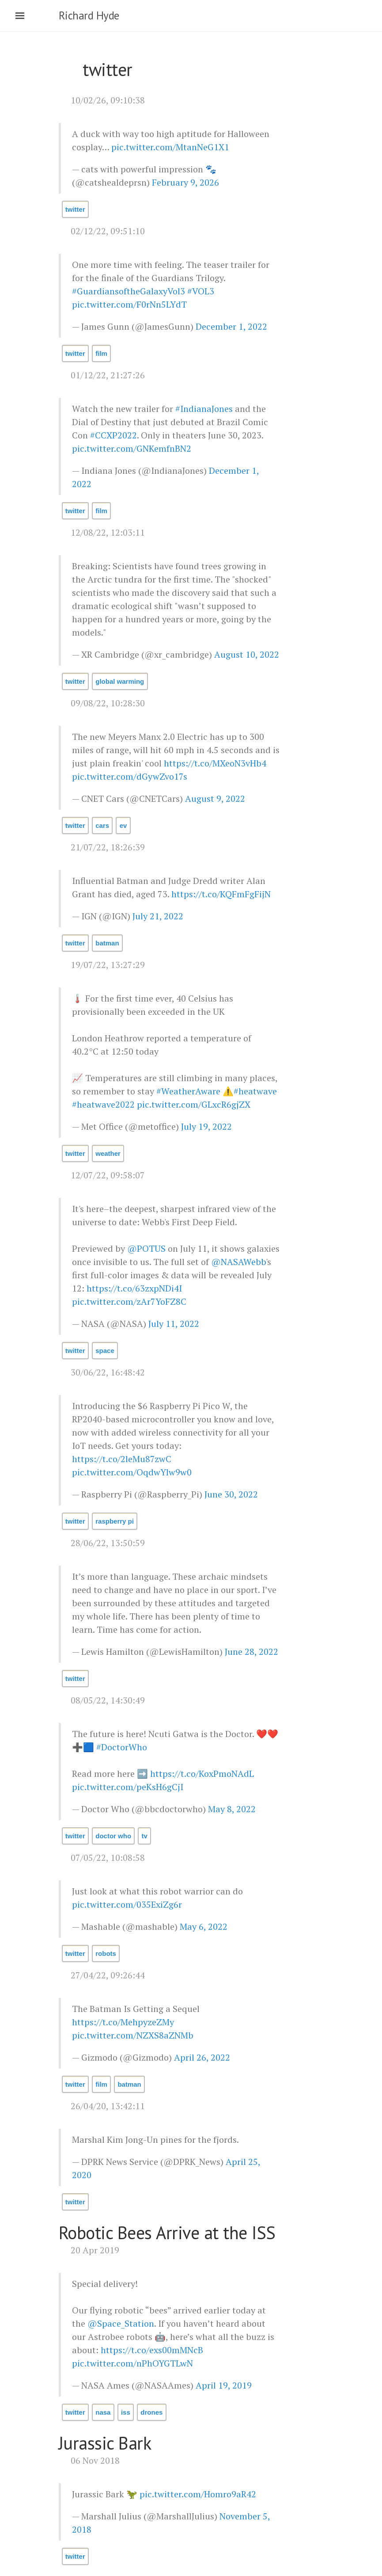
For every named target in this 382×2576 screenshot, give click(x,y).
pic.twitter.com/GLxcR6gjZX (193, 1104)
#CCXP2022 (113, 435)
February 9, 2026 (185, 182)
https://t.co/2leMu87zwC (121, 1459)
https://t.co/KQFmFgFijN (221, 894)
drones (151, 2412)
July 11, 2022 (173, 1324)
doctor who (113, 1836)
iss (125, 2412)
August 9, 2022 (215, 798)
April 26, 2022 (202, 2057)
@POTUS (146, 1248)
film (101, 353)
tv (145, 1836)
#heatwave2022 (103, 1104)
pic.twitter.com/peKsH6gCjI (127, 1787)
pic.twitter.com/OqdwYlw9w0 (132, 1472)
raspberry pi (114, 1521)
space (104, 1350)
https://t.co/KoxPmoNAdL (202, 1774)
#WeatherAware (188, 1091)
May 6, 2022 (203, 1926)
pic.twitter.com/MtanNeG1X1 (170, 147)
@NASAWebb (238, 1262)
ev (123, 825)
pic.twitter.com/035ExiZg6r (127, 1904)
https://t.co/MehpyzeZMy (123, 2022)
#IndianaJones (204, 409)
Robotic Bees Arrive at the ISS (167, 2232)
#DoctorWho (121, 1747)
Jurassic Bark (105, 2442)
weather (108, 1153)
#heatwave (255, 1091)
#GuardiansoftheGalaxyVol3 (128, 291)
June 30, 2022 (231, 1494)
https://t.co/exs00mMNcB (152, 2350)
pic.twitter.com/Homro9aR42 (198, 2494)
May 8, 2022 (232, 1809)
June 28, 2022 (251, 1652)
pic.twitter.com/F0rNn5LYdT (129, 304)
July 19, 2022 (206, 1126)
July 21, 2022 (157, 916)
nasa (102, 2412)
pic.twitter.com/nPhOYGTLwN (132, 2363)
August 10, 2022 (246, 654)
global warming (119, 681)
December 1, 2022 (231, 326)
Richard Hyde (89, 15)
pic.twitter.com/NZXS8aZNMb (132, 2035)
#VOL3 (200, 291)
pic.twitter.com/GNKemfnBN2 (131, 448)
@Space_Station (120, 2323)
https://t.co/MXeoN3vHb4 (215, 763)
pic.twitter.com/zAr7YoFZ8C (129, 1301)
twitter (75, 209)
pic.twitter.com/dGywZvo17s (129, 776)
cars (102, 825)
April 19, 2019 (224, 2385)
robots (105, 1953)
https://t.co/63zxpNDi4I (134, 1288)
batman (107, 943)
